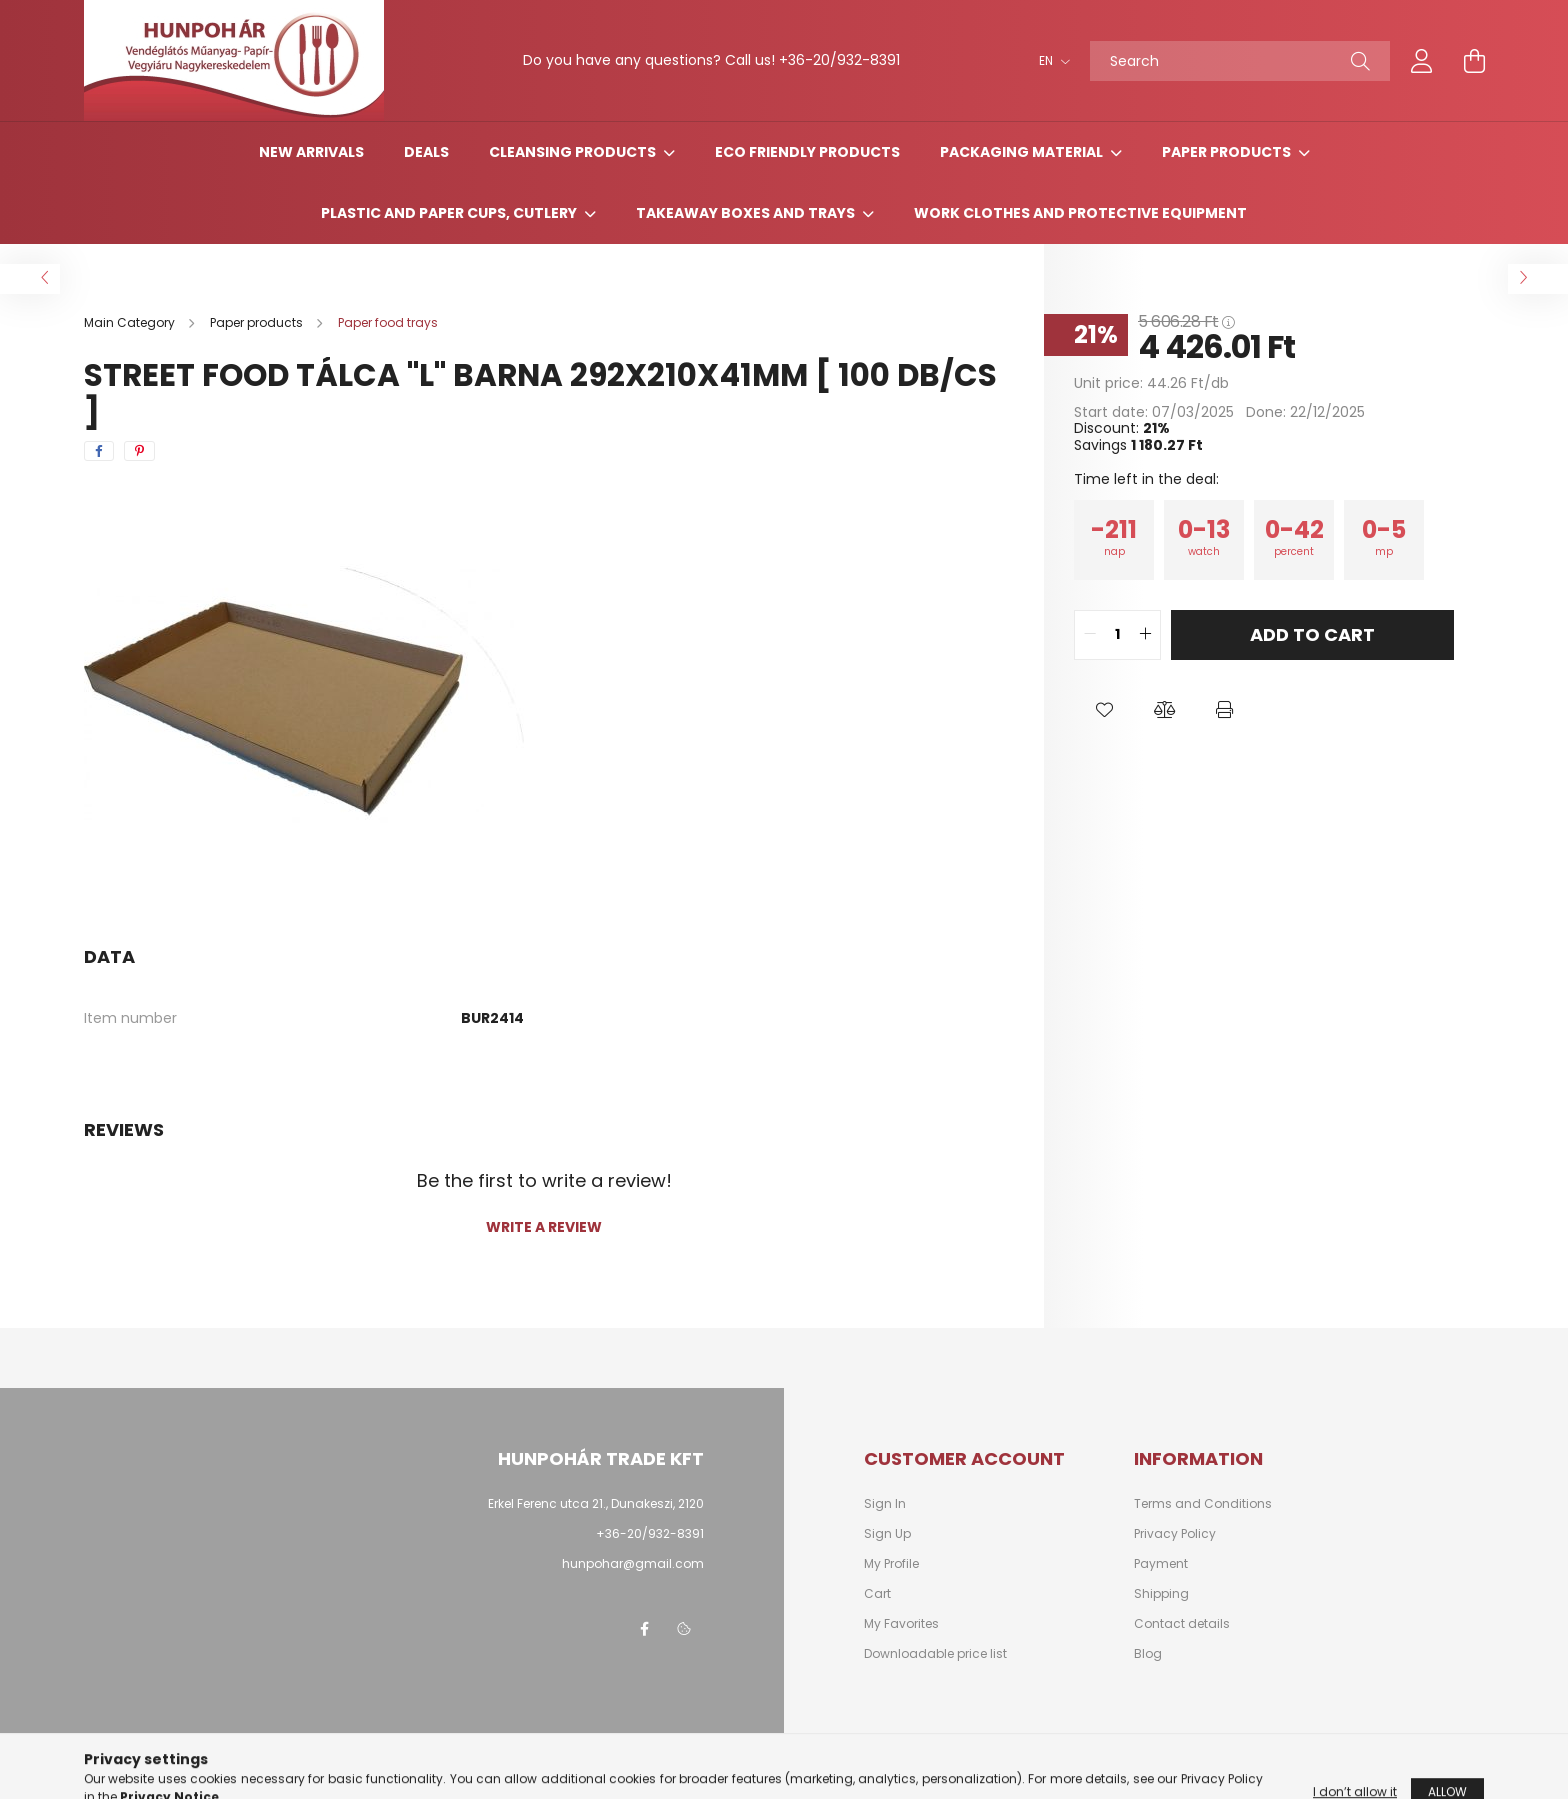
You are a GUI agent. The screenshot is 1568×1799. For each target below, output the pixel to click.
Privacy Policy (1175, 1534)
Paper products (1228, 152)
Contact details (1182, 1624)
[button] (1104, 710)
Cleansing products (574, 152)
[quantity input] (1117, 635)
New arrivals (311, 152)
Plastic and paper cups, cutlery (450, 213)
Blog (1148, 1654)
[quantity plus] (1145, 635)
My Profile (891, 1564)
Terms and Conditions (1203, 1504)
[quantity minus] (1090, 635)
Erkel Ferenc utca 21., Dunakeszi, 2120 (596, 1503)
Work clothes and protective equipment (1080, 213)
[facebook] (99, 451)
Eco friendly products (807, 152)
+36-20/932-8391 (839, 60)
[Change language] (1049, 61)
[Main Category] (131, 322)
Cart (877, 1594)
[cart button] (1474, 61)
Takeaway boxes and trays (747, 213)
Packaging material (1023, 152)
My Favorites (901, 1624)
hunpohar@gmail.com (633, 1563)
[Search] (1240, 61)
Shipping (1161, 1594)
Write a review (544, 1227)
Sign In (885, 1504)
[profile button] (1422, 61)
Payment (1161, 1564)
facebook (644, 1629)
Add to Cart (1312, 634)
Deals (426, 152)
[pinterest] (139, 451)
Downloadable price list (935, 1654)
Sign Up (887, 1534)
